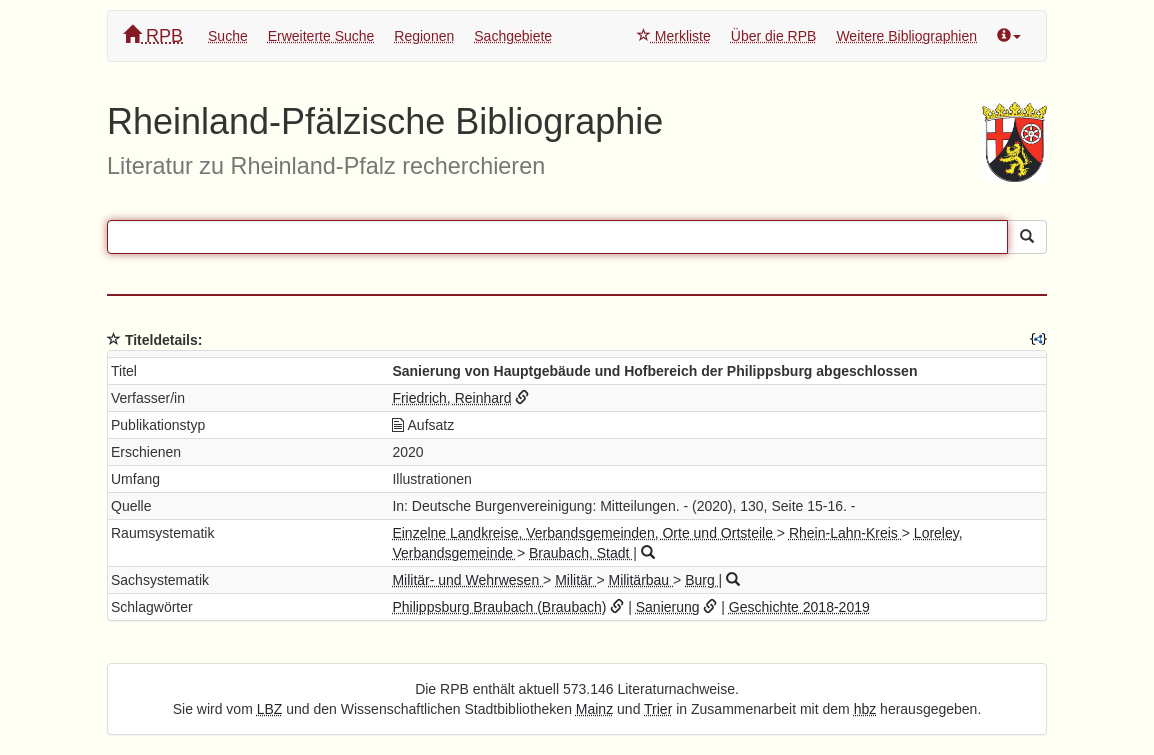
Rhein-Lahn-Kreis (845, 533)
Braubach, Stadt (581, 553)
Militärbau (640, 580)
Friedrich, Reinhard (451, 398)
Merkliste (674, 36)
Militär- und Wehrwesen (467, 580)
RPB (153, 35)
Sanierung (668, 607)
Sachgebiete (513, 36)
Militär (575, 580)
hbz (865, 709)
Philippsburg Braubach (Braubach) (499, 607)
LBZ (270, 709)
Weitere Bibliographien (906, 36)
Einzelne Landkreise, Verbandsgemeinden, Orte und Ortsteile (584, 533)
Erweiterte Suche (321, 36)
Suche (228, 36)
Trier (658, 709)
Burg (701, 580)
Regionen (424, 36)
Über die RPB (774, 36)
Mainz (594, 709)
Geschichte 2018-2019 (799, 607)
